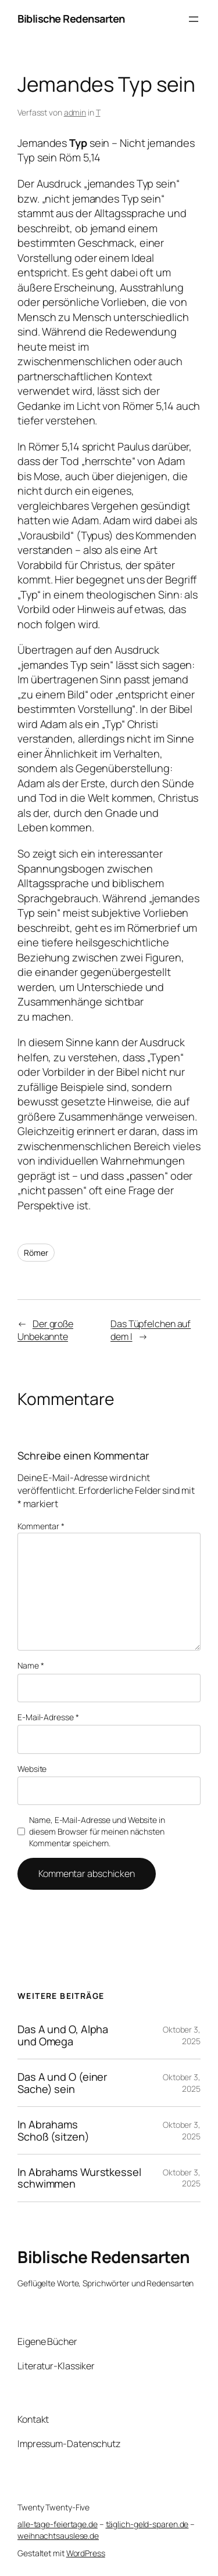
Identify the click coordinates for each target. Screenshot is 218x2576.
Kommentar (41, 1526)
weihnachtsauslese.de (58, 2535)
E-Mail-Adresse (47, 1717)
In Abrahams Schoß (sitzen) (53, 2130)
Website (32, 1768)
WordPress (85, 2553)
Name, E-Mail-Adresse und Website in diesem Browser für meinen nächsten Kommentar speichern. (97, 1831)
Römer (36, 1252)
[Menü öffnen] (194, 19)
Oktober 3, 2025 (182, 2035)
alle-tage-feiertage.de (57, 2524)
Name (30, 1665)
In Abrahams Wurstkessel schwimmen (79, 2178)
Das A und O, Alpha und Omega (62, 2035)
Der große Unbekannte (45, 1330)
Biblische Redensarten (71, 19)
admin (75, 112)
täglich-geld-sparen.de (147, 2524)
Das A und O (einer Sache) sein (62, 2083)
